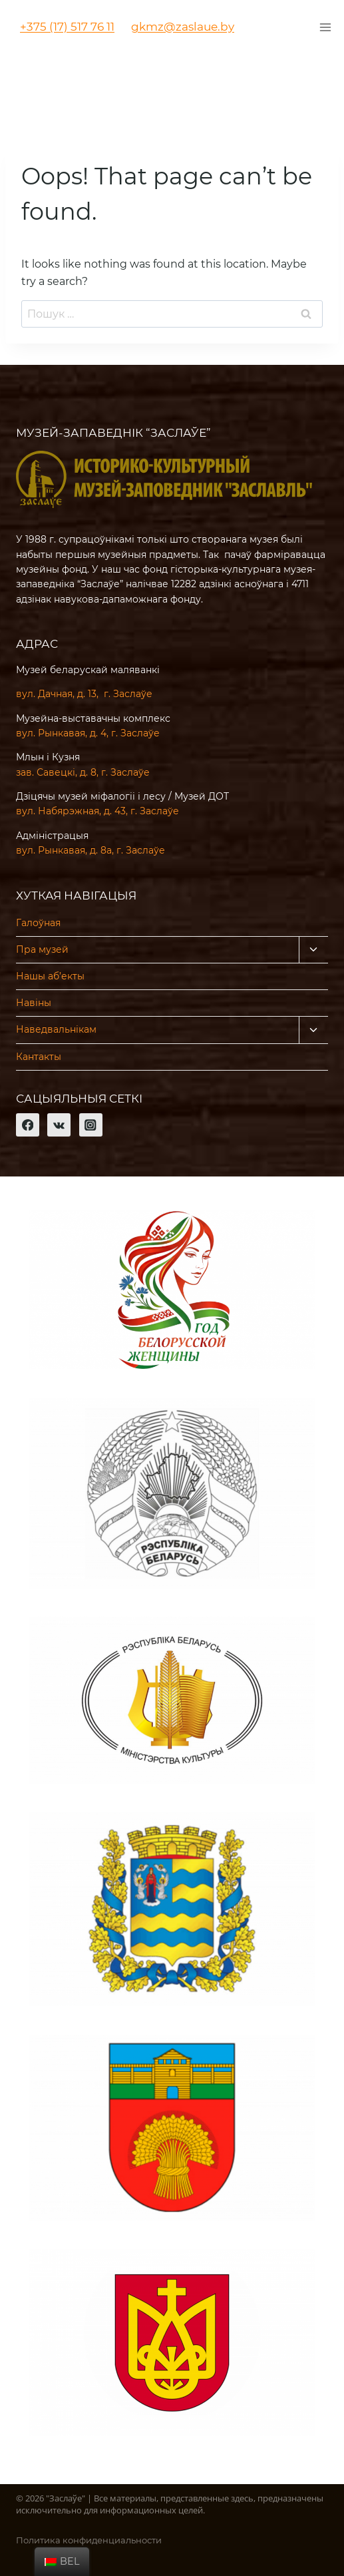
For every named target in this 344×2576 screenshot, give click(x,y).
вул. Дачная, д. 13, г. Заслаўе (84, 694)
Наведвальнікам (56, 1029)
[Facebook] (27, 1125)
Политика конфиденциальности (89, 2540)
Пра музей (42, 949)
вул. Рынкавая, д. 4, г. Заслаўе (88, 733)
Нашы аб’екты (50, 976)
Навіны (33, 1003)
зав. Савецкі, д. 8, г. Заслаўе (83, 772)
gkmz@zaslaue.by (182, 26)
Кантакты (38, 1057)
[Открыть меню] (325, 27)
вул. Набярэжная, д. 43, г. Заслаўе (97, 811)
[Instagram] (90, 1125)
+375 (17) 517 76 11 (67, 26)
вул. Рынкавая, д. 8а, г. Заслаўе (90, 850)
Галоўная (38, 923)
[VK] (59, 1125)
